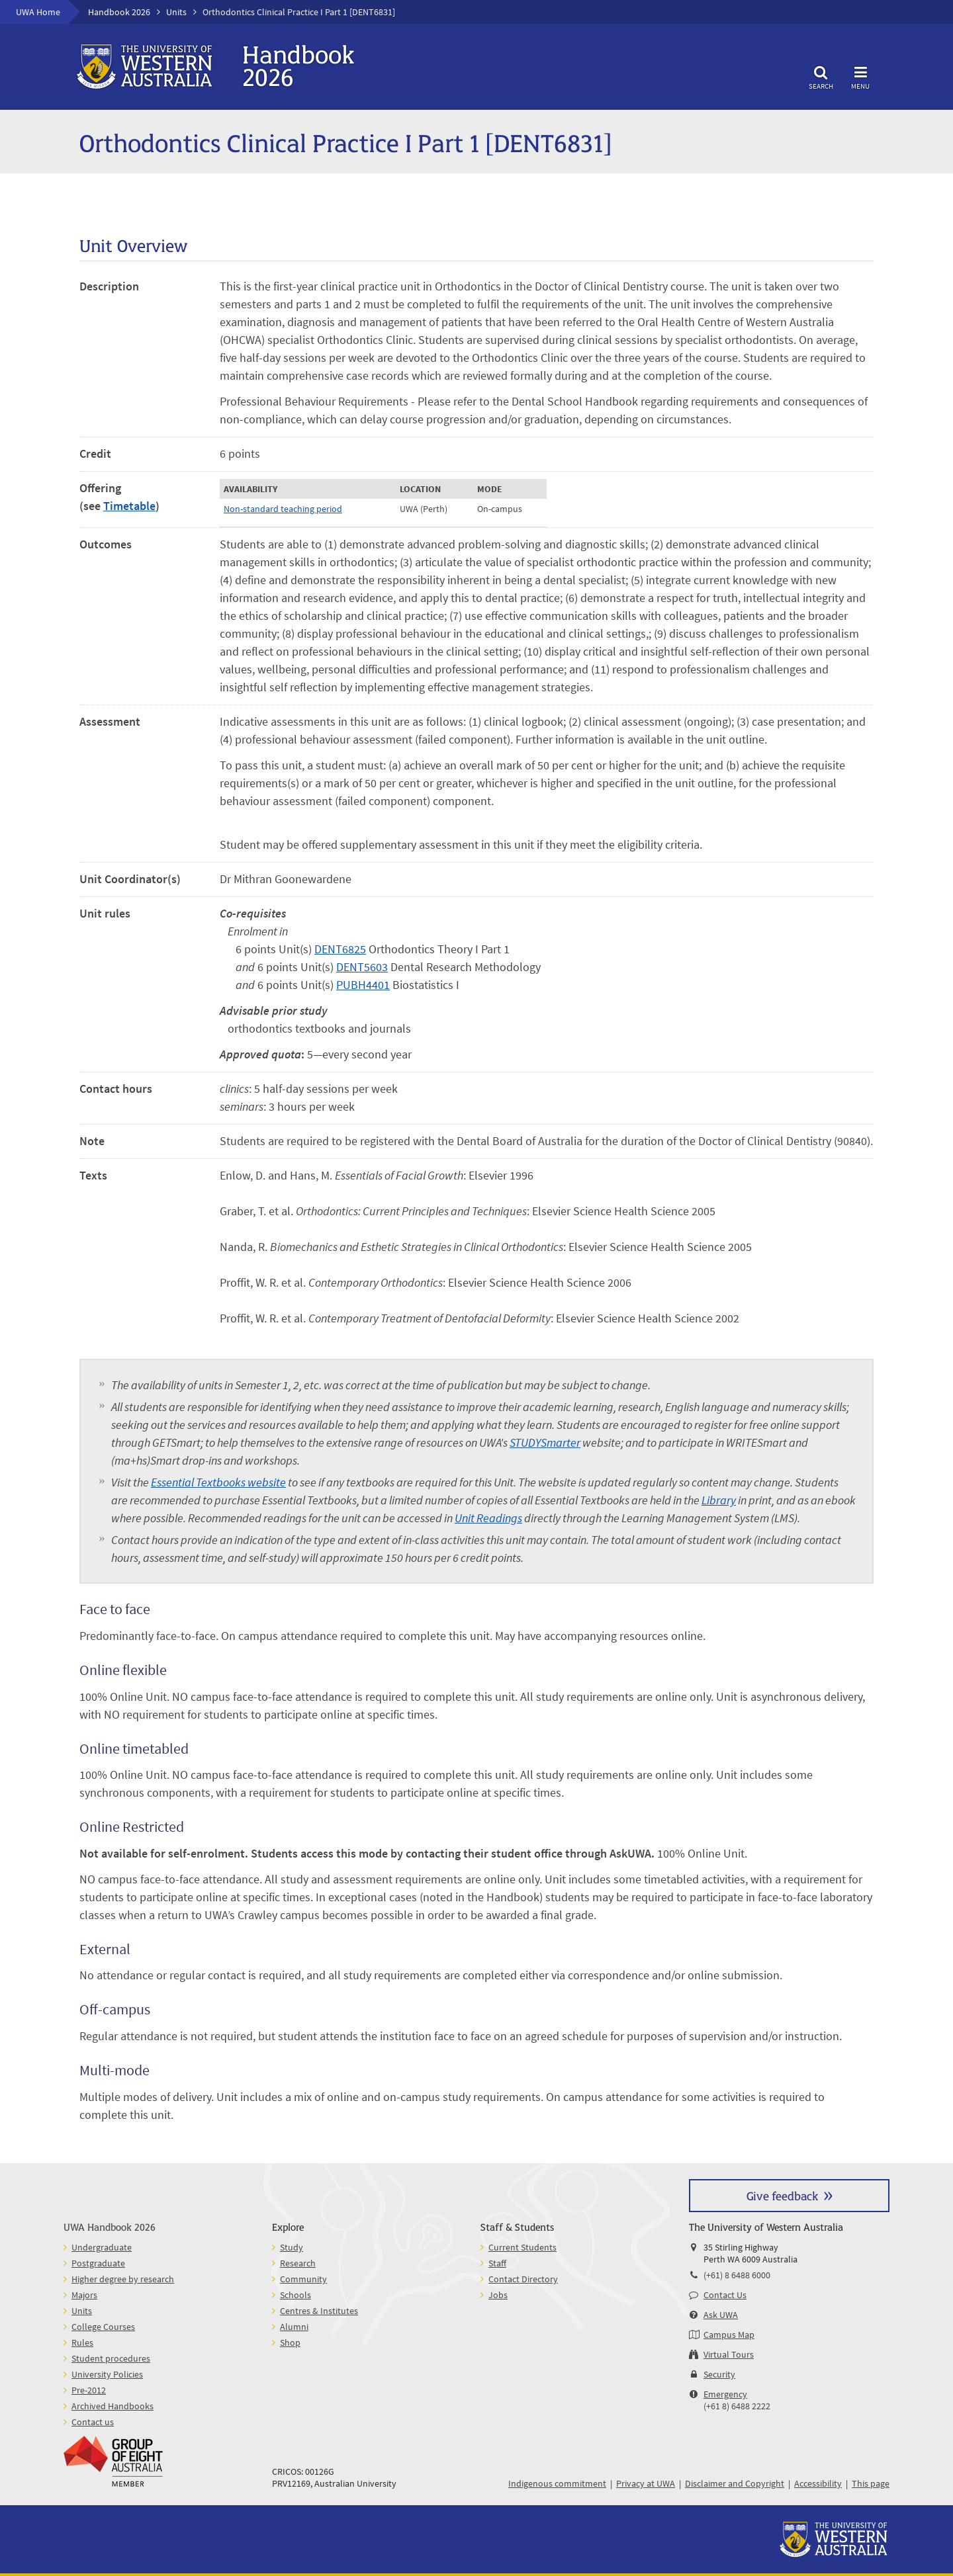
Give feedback (782, 2195)
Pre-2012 (88, 2390)
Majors (84, 2295)
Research (298, 2263)
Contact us (92, 2422)
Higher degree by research (122, 2279)
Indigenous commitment (557, 2483)
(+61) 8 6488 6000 (736, 2275)
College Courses (103, 2327)
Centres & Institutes (319, 2311)
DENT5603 (362, 966)
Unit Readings (488, 1517)
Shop (290, 2342)
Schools (295, 2295)
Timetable (129, 505)
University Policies (107, 2374)
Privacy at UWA (645, 2483)
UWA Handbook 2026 (110, 2226)
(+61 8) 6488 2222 (736, 2406)
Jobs (498, 2295)
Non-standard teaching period (283, 509)
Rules (82, 2342)
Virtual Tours (728, 2354)
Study (291, 2247)
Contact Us (725, 2295)
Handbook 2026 (119, 12)
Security (719, 2374)
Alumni (294, 2327)
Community (303, 2279)
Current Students (522, 2247)
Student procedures (110, 2358)
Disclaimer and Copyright (734, 2483)
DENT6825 (340, 949)
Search (820, 76)
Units (176, 12)
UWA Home (38, 12)
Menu (860, 76)
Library (719, 1500)
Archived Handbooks (112, 2406)
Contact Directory (523, 2279)
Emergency (725, 2394)
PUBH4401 (363, 984)
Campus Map (728, 2334)
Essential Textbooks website (218, 1482)
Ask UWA (720, 2315)
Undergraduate (101, 2247)
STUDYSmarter (545, 1442)
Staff (497, 2263)
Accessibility (818, 2483)
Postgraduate (98, 2263)
